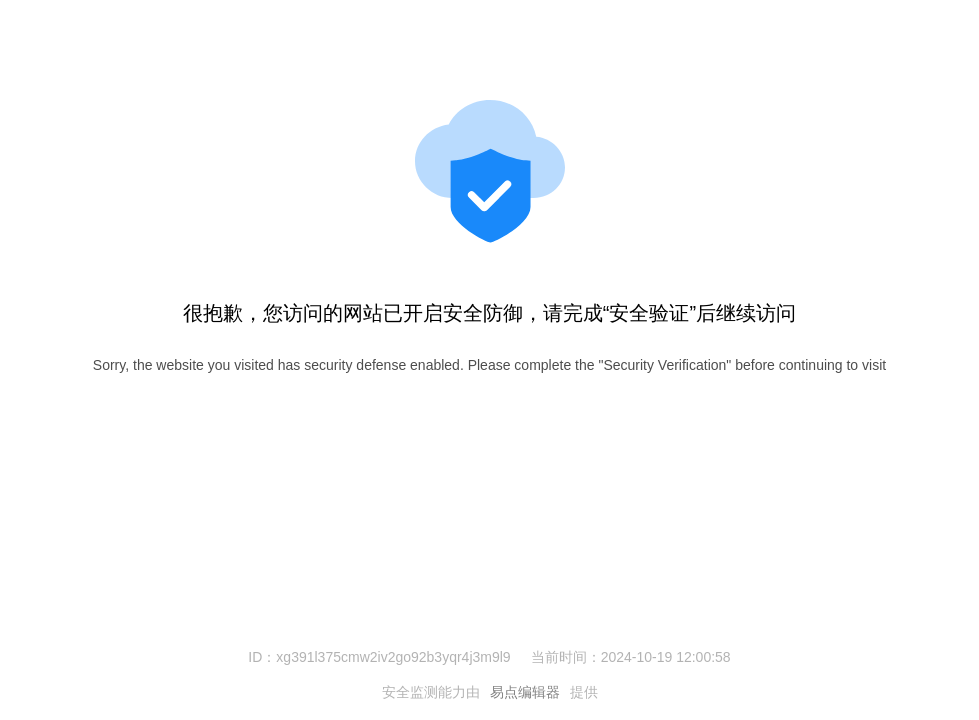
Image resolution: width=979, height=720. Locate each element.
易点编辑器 (525, 692)
